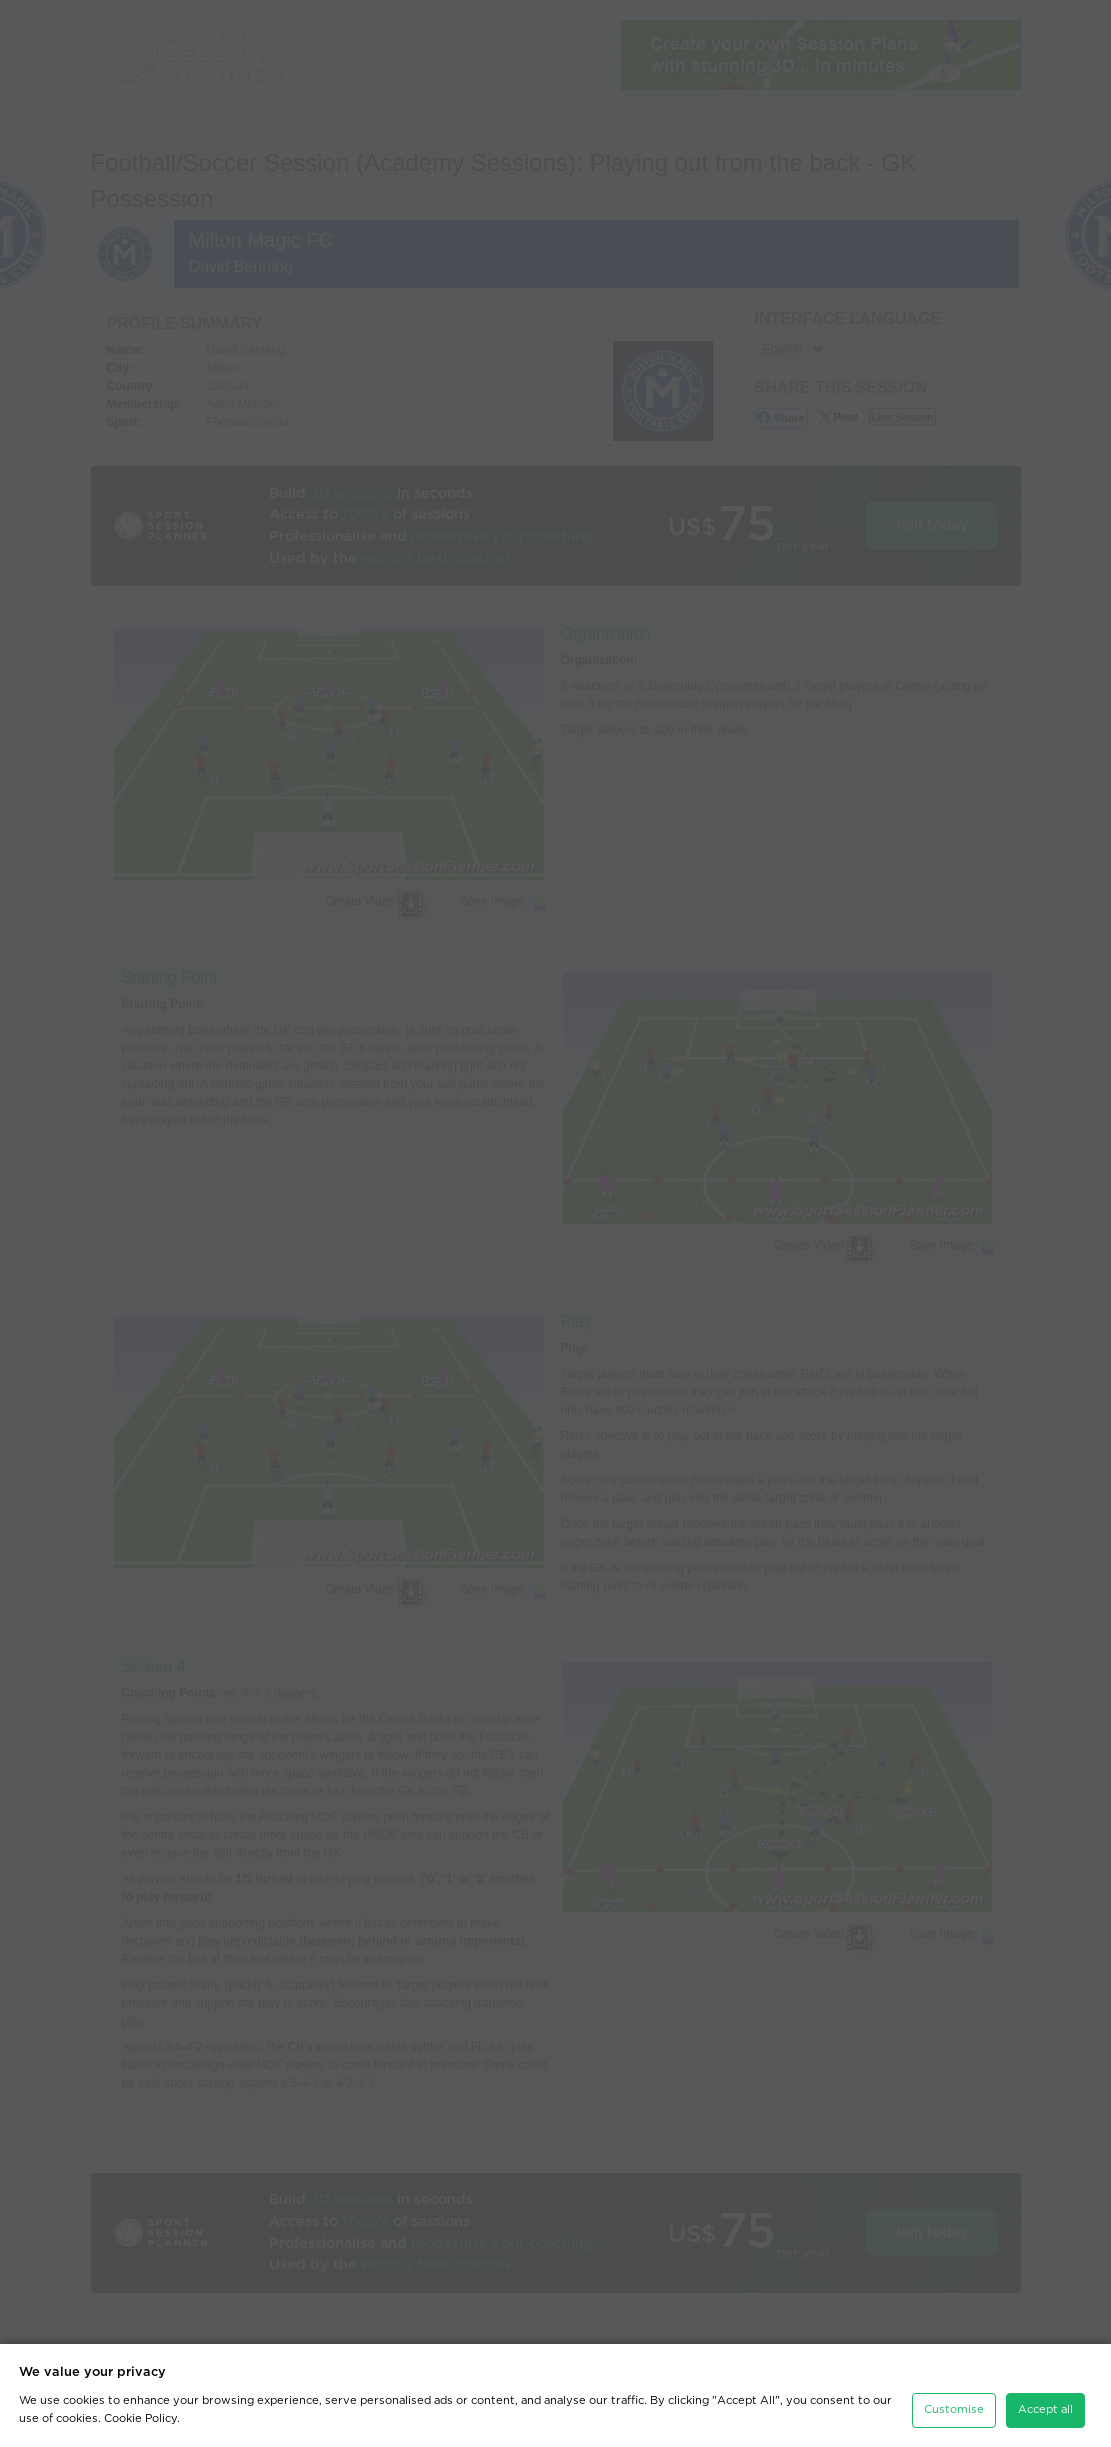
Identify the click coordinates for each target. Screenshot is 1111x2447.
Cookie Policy (140, 2410)
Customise (954, 2402)
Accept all (1045, 2402)
